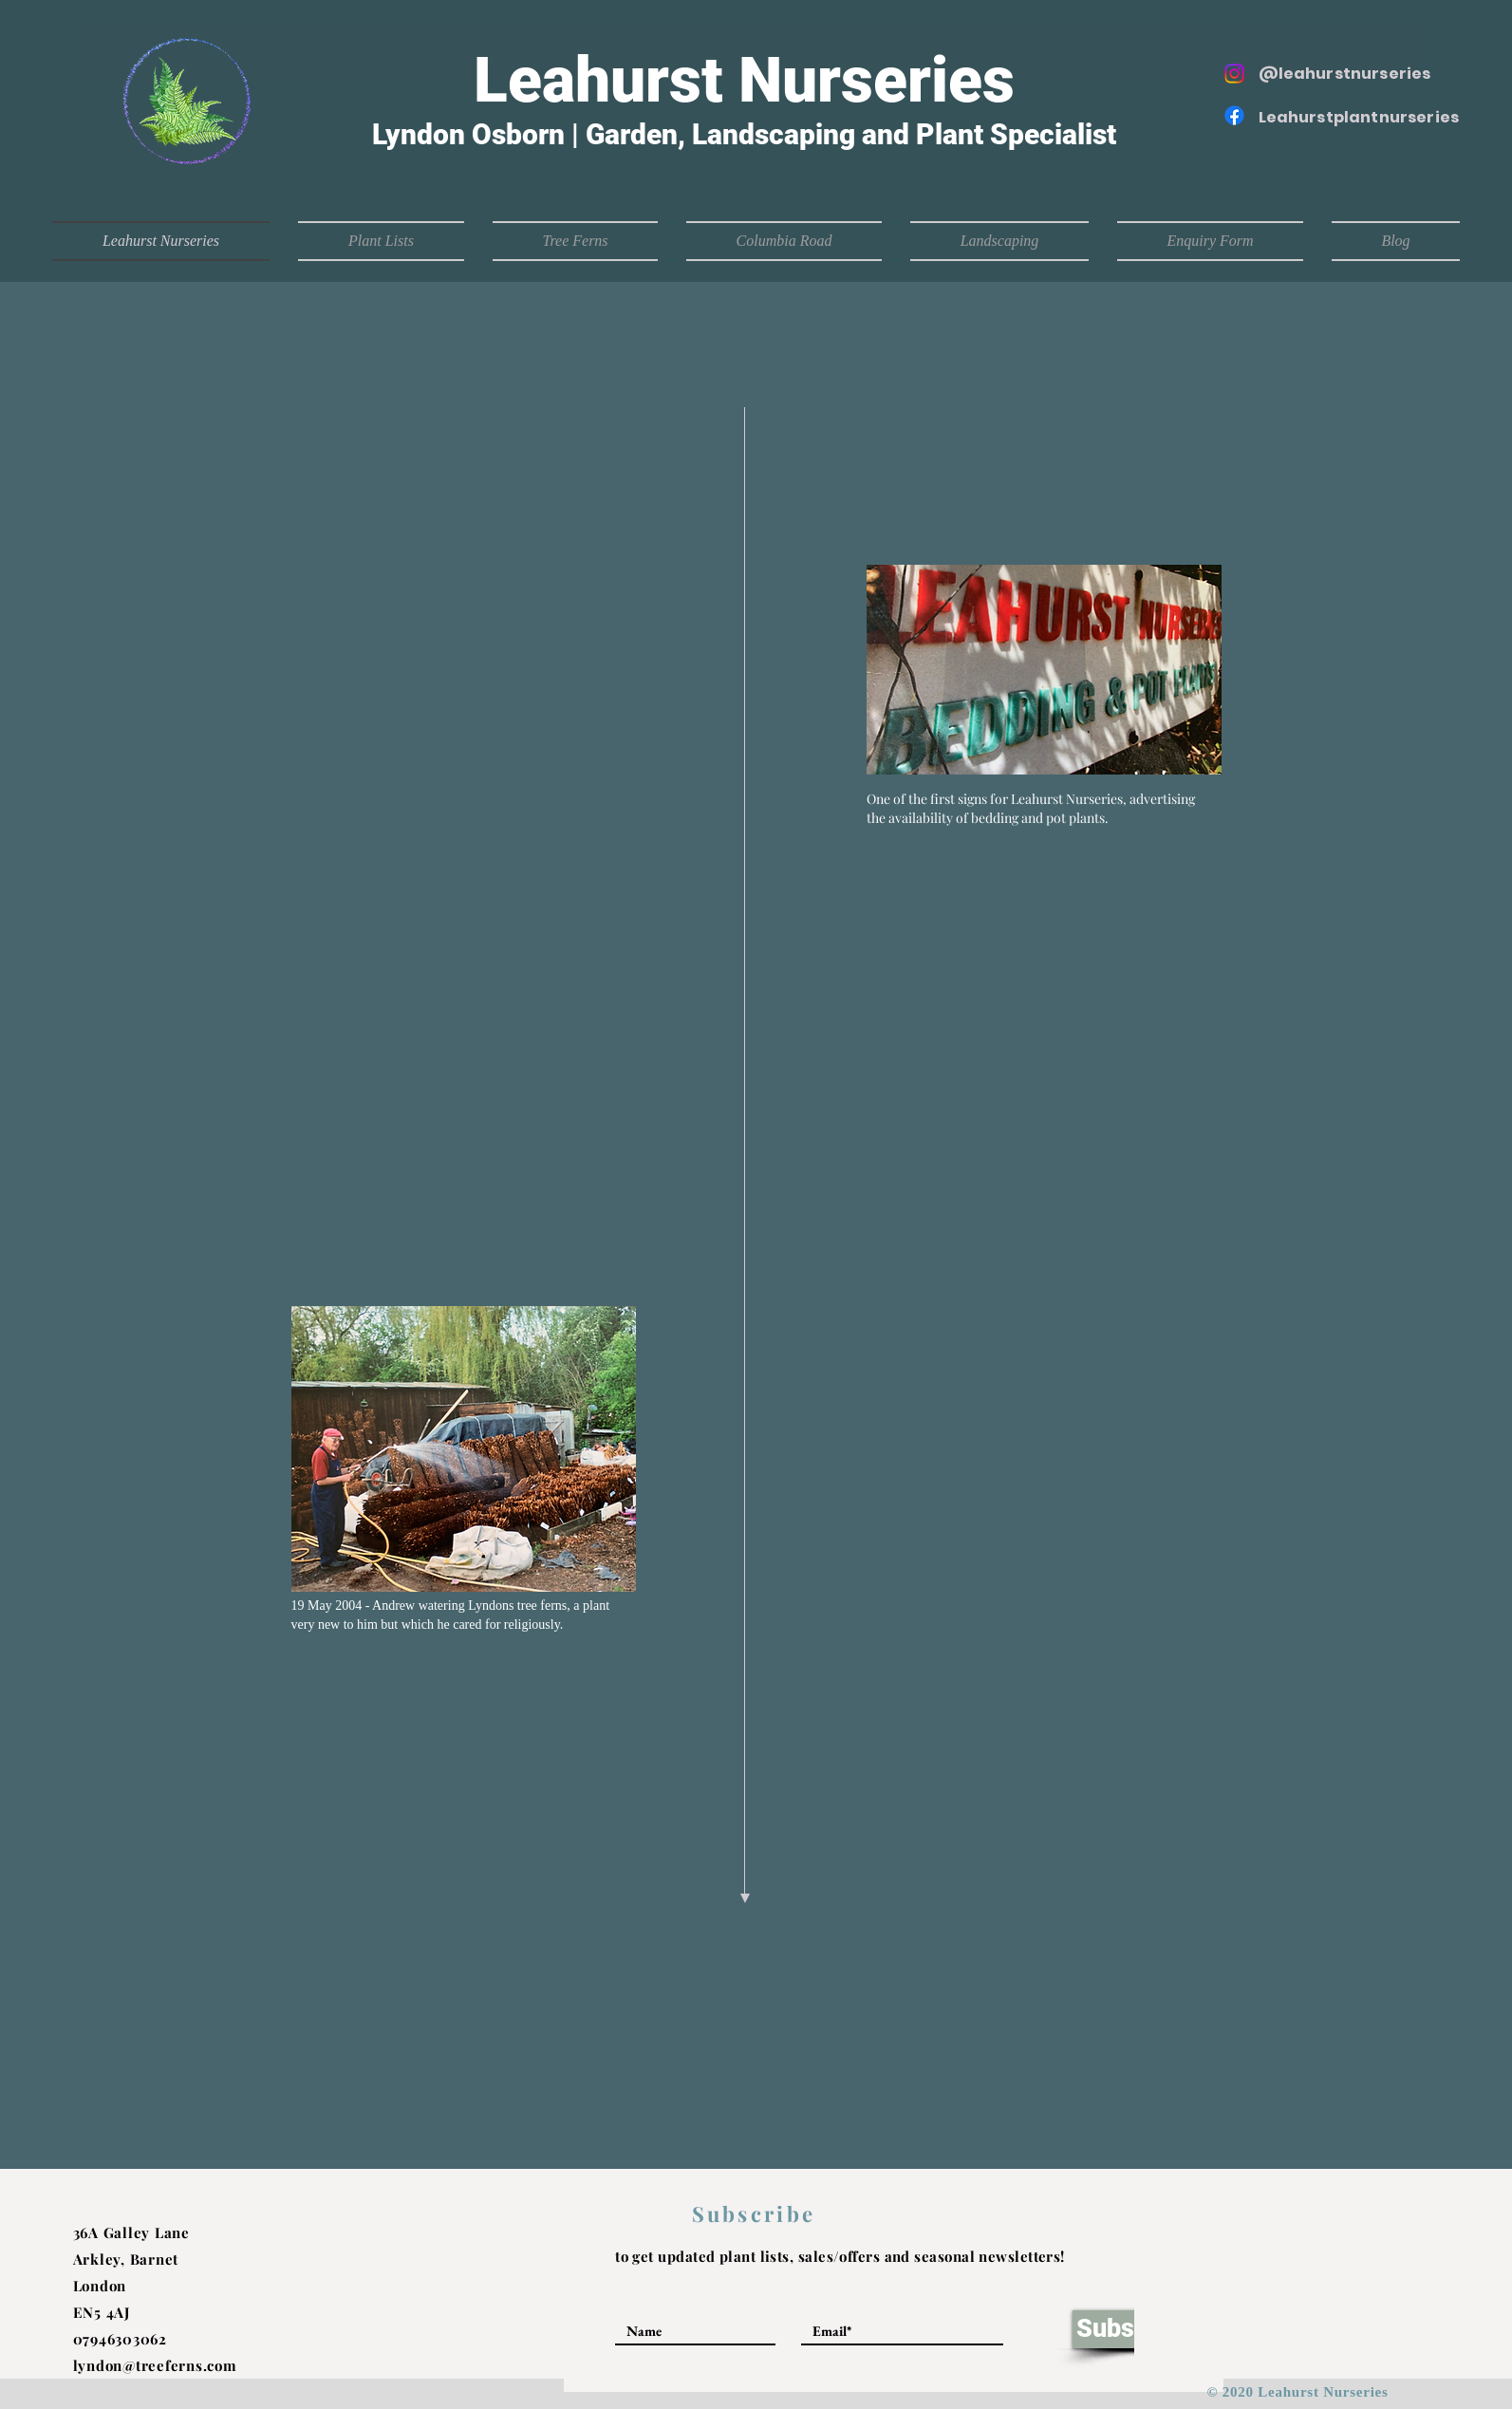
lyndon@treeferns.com (155, 2365)
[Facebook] (1234, 115)
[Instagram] (1234, 73)
